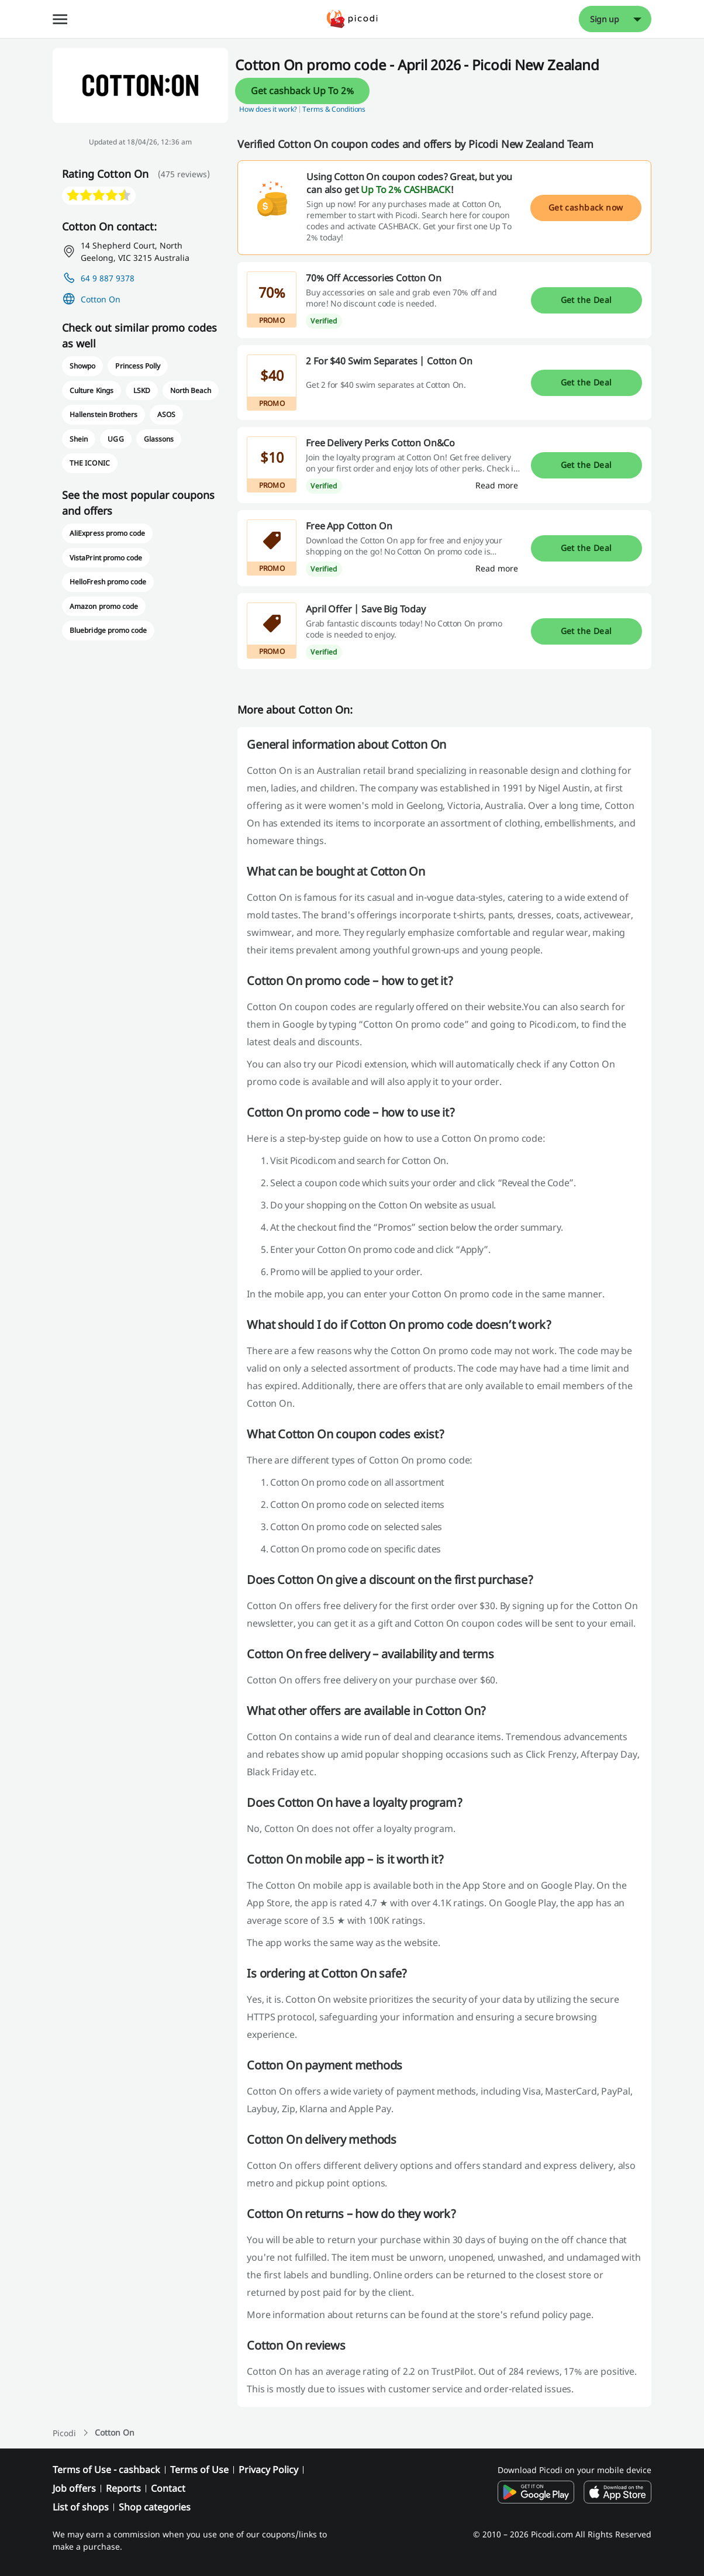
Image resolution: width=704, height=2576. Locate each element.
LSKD (141, 390)
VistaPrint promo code (106, 558)
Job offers (74, 2488)
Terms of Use (199, 2469)
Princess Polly (137, 366)
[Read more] (497, 485)
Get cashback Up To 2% (302, 90)
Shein (79, 439)
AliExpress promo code (107, 533)
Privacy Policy (268, 2469)
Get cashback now (585, 207)
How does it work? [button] (268, 109)
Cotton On (100, 299)
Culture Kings (91, 390)
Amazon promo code (104, 606)
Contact (168, 2488)
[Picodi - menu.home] (352, 19)
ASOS (166, 414)
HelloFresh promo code (108, 582)
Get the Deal (586, 299)
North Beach (190, 390)
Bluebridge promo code (108, 630)
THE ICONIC (89, 463)
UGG (115, 439)
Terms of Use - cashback (106, 2469)
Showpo (82, 366)
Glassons (159, 439)
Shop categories (155, 2507)
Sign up (604, 19)
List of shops (81, 2507)
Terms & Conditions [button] (333, 109)
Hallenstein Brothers (103, 414)
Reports (123, 2488)
